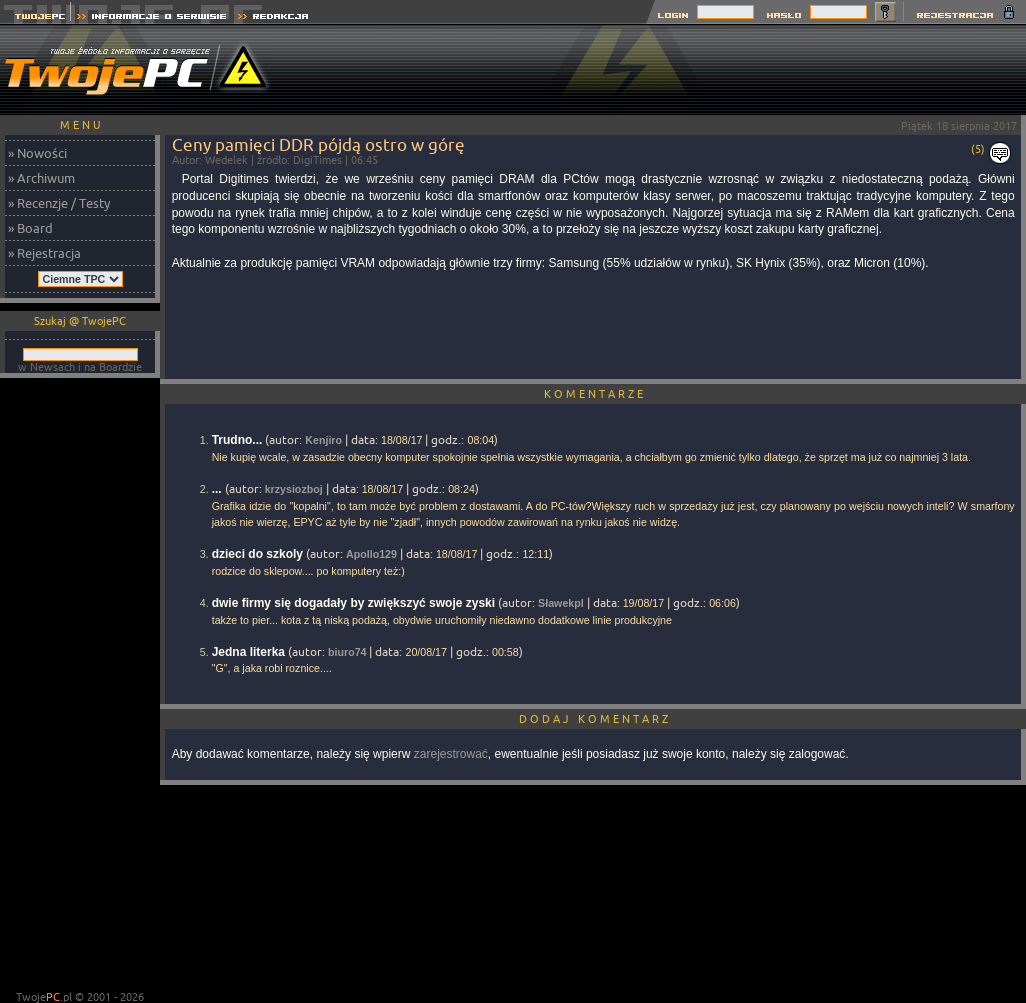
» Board (30, 228)
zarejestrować (451, 754)
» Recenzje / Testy (59, 203)
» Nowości (37, 153)
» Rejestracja (44, 253)
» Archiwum (41, 178)
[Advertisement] (80, 686)
